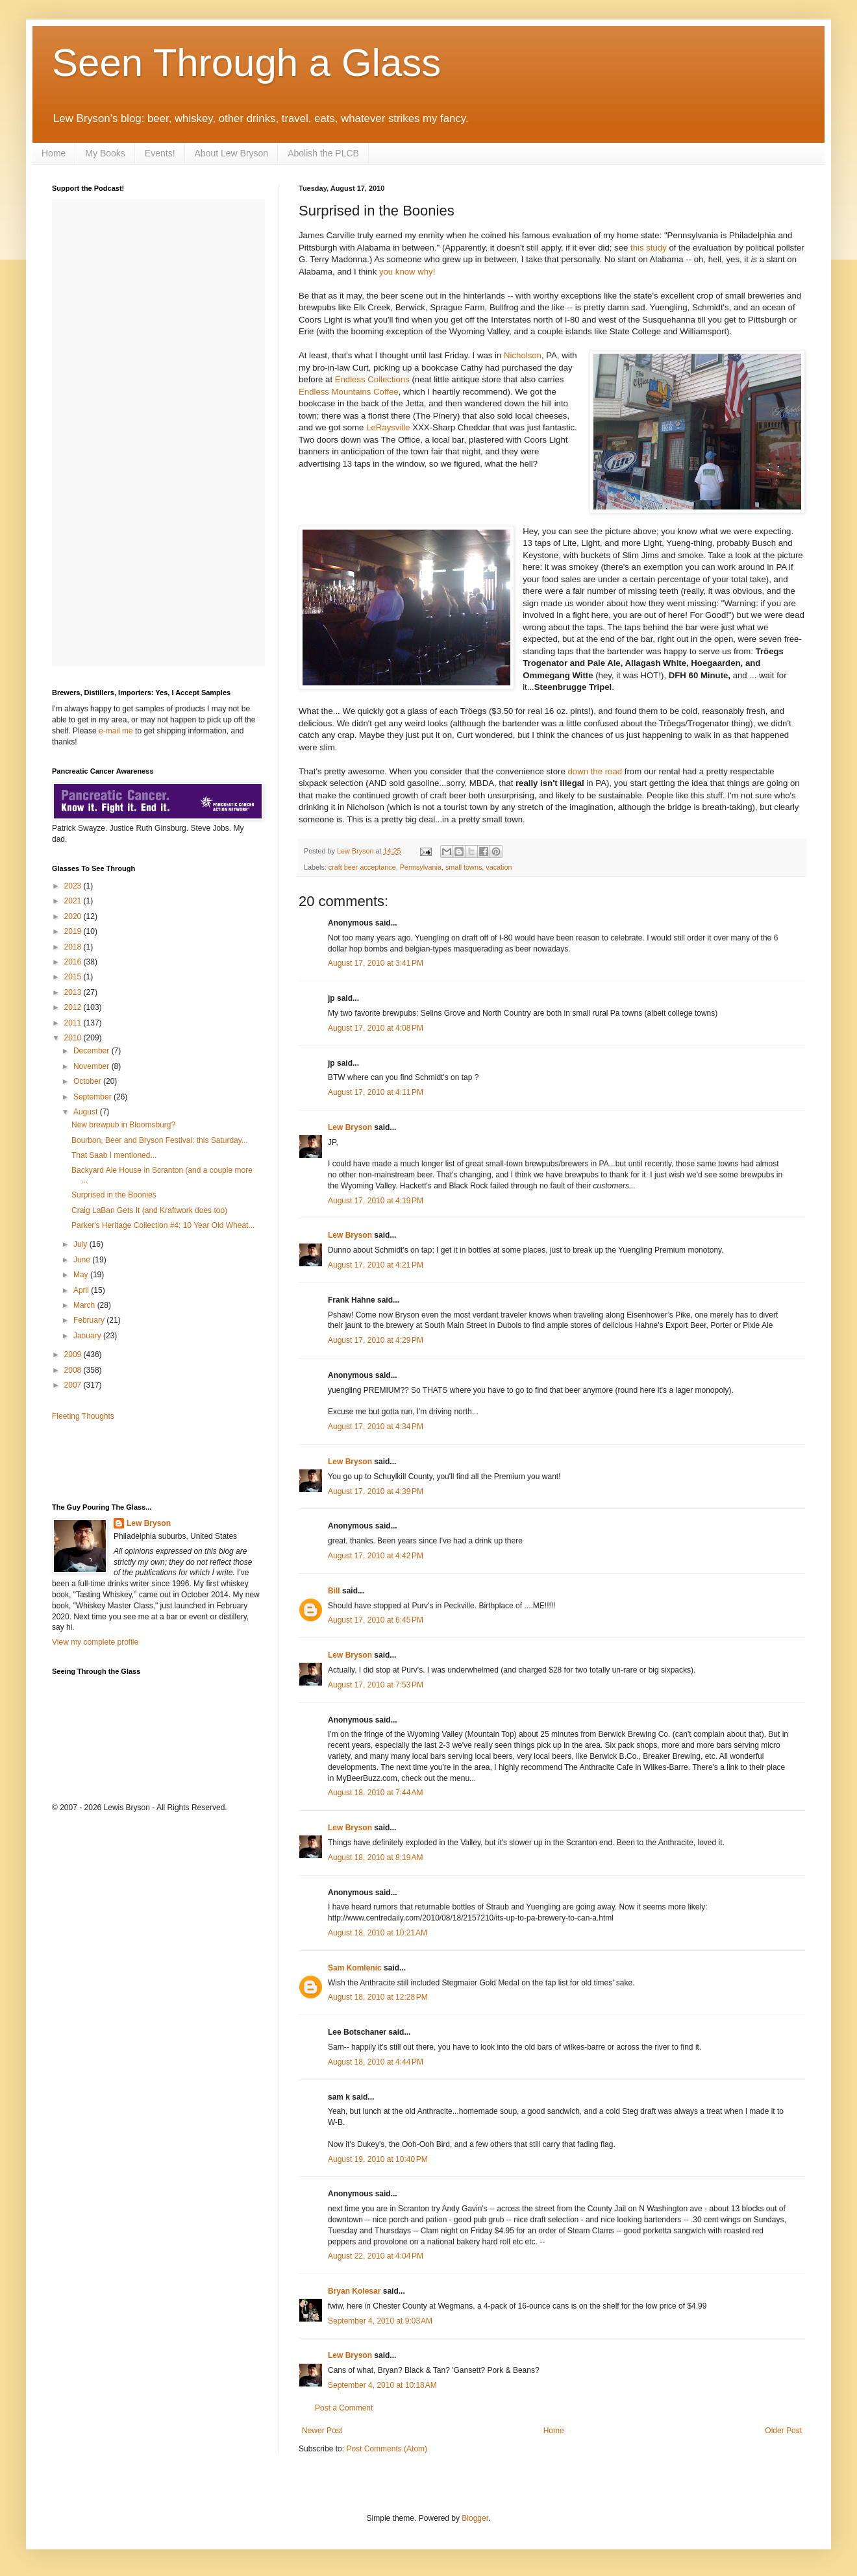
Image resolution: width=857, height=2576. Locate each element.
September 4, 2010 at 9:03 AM (380, 2320)
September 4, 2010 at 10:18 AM (382, 2385)
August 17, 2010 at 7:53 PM (375, 1684)
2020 (74, 916)
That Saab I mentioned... (113, 1155)
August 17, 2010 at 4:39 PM (375, 1491)
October (88, 1081)
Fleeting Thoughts (83, 1416)
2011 (74, 1022)
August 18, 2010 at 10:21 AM (377, 1932)
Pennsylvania (420, 867)
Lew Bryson (350, 1127)
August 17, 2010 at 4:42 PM (375, 1555)
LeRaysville (388, 427)
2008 (74, 1370)
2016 (74, 961)
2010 (74, 1037)
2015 (74, 976)
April (82, 1290)
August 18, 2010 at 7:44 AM (375, 1792)
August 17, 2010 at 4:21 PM (375, 1265)
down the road (594, 771)
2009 (74, 1354)
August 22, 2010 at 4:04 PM (375, 2256)
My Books (105, 153)
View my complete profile (95, 1642)
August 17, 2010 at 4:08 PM (375, 1028)
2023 (74, 885)
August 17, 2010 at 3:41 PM (375, 963)
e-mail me (116, 730)
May (81, 1274)
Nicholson (522, 355)
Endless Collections (372, 379)
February (89, 1320)
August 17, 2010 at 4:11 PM (375, 1092)
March (85, 1305)
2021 (74, 900)
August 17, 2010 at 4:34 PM (375, 1426)
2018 (74, 946)
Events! (160, 153)
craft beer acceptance (362, 867)
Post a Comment (344, 2407)
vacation (499, 867)
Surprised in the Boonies (113, 1194)
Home (54, 153)
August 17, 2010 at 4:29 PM (375, 1340)
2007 (74, 1385)
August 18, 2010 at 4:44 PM (375, 2062)
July (81, 1244)
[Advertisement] (128, 1460)
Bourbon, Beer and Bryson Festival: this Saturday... (159, 1140)
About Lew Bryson (232, 153)
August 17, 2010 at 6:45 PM (375, 1620)
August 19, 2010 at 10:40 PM (378, 2159)
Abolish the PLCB (323, 153)
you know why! (407, 271)
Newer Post (322, 2430)
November (92, 1066)
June (82, 1259)
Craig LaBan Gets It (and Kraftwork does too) (149, 1210)
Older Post (783, 2430)
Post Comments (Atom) (386, 2448)
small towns (463, 867)
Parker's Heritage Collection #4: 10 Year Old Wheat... (163, 1225)
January (88, 1335)
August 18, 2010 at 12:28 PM (378, 1997)
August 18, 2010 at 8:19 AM (375, 1857)
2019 (74, 931)
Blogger (475, 2518)
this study (648, 247)
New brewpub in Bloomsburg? (123, 1124)
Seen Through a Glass (246, 62)
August (86, 1111)
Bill (334, 1590)
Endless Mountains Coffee (349, 392)
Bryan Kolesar (354, 2291)
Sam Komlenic (355, 1967)
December (92, 1050)
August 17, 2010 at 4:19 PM (375, 1200)
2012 (74, 1007)
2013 (74, 992)
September (93, 1096)
